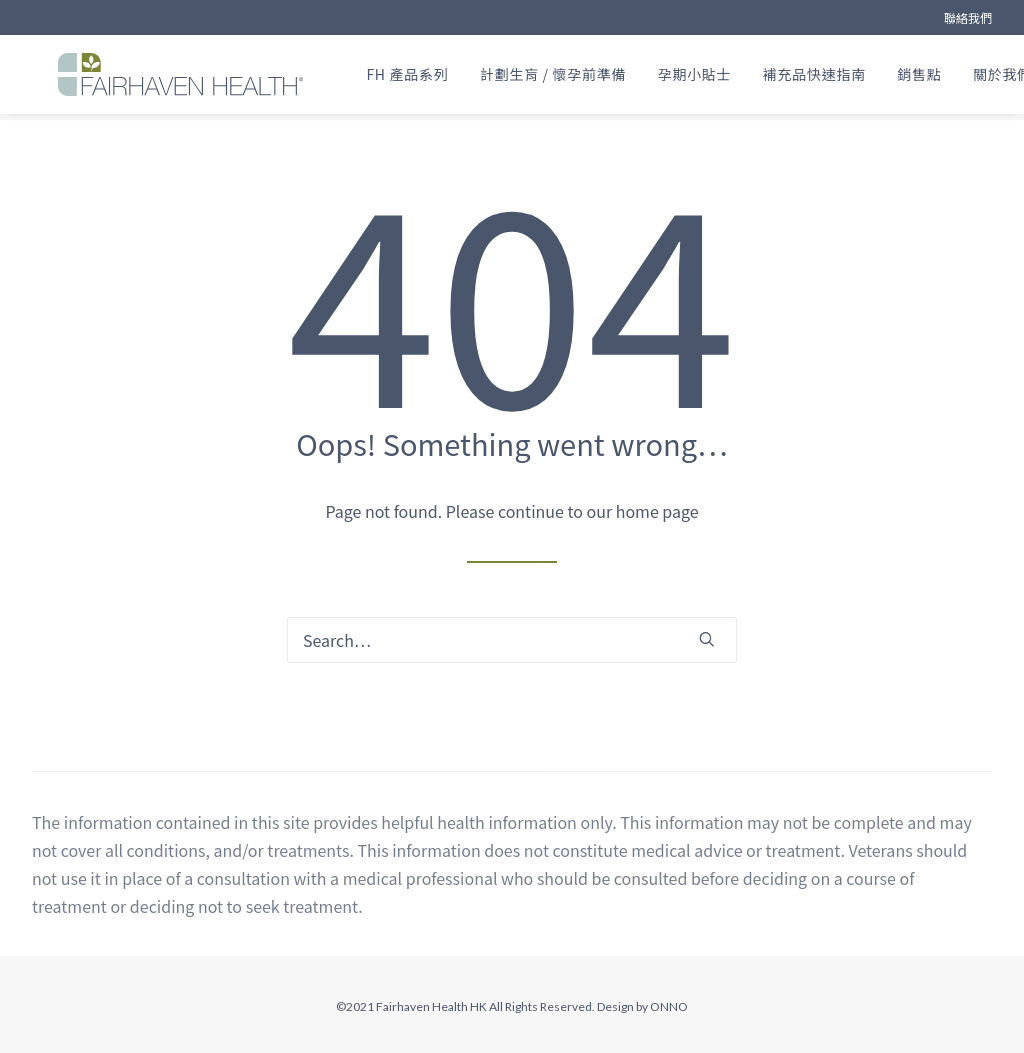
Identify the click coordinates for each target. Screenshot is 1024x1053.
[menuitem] (968, 17)
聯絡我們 (968, 17)
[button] (707, 640)
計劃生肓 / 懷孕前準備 (568, 78)
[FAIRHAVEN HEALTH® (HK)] (175, 78)
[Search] (512, 641)
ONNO (669, 1007)
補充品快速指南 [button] (829, 78)
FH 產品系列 (423, 78)
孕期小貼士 (710, 78)
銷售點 (935, 78)
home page (657, 512)
